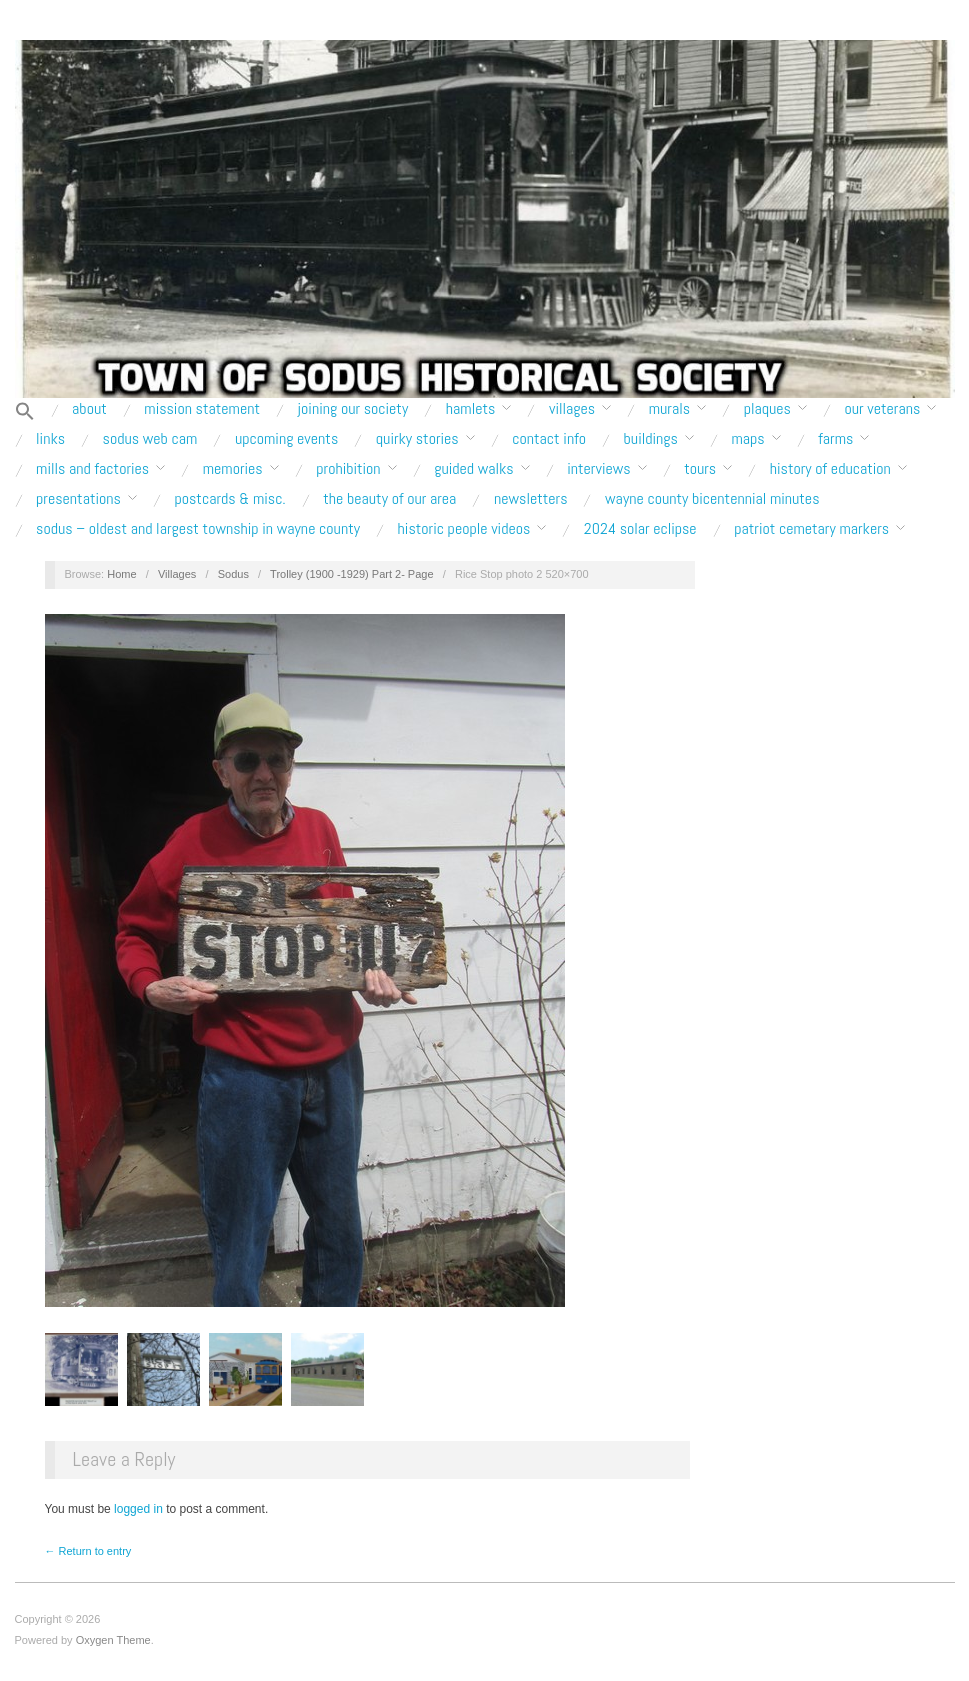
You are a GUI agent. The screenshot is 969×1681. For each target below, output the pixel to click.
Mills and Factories (92, 469)
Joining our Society (353, 409)
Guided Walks (473, 469)
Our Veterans (882, 409)
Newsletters (531, 499)
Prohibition (348, 469)
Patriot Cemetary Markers (811, 529)
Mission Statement (202, 409)
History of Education (830, 469)
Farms (835, 439)
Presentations (78, 499)
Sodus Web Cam (150, 439)
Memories (233, 469)
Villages (572, 409)
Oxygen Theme (113, 1640)
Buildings (651, 439)
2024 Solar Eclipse (640, 529)
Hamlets (471, 409)
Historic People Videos (464, 529)
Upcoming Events (286, 439)
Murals (669, 409)
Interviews (598, 469)
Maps (747, 439)
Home (121, 574)
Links (50, 439)
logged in (138, 1509)
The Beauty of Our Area (389, 499)
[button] (25, 412)
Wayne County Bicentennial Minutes (712, 499)
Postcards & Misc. (229, 499)
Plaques (767, 409)
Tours (700, 469)
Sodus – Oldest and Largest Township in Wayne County (198, 529)
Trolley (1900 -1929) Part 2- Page (351, 574)
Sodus (233, 574)
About (89, 409)
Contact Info (549, 439)
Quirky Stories (417, 439)
